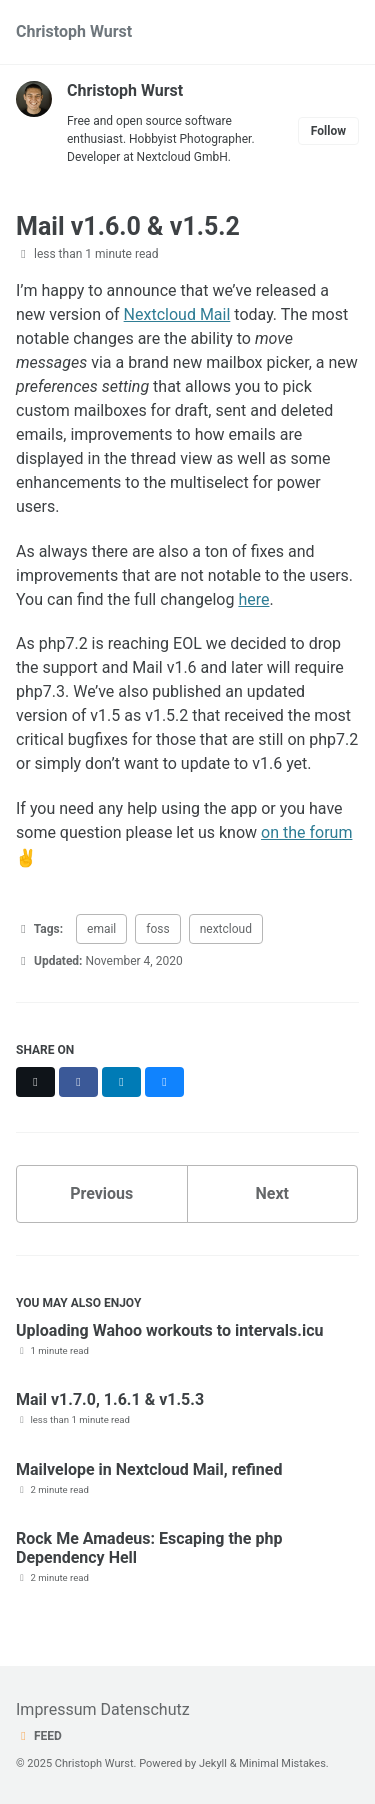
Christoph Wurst (74, 31)
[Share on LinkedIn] (121, 1082)
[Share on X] (35, 1082)
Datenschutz (144, 1709)
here (253, 599)
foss (157, 929)
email (101, 929)
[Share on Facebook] (78, 1082)
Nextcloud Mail (177, 314)
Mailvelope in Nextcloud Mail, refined (149, 1469)
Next (272, 1193)
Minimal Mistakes (282, 1763)
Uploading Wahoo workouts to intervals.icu (169, 1330)
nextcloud (226, 929)
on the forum (306, 832)
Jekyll (213, 1763)
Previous (101, 1193)
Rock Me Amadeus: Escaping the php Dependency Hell (149, 1548)
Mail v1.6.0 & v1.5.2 (128, 226)
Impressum (56, 1709)
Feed (39, 1736)
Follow (328, 131)
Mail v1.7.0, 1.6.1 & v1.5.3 (110, 1399)
